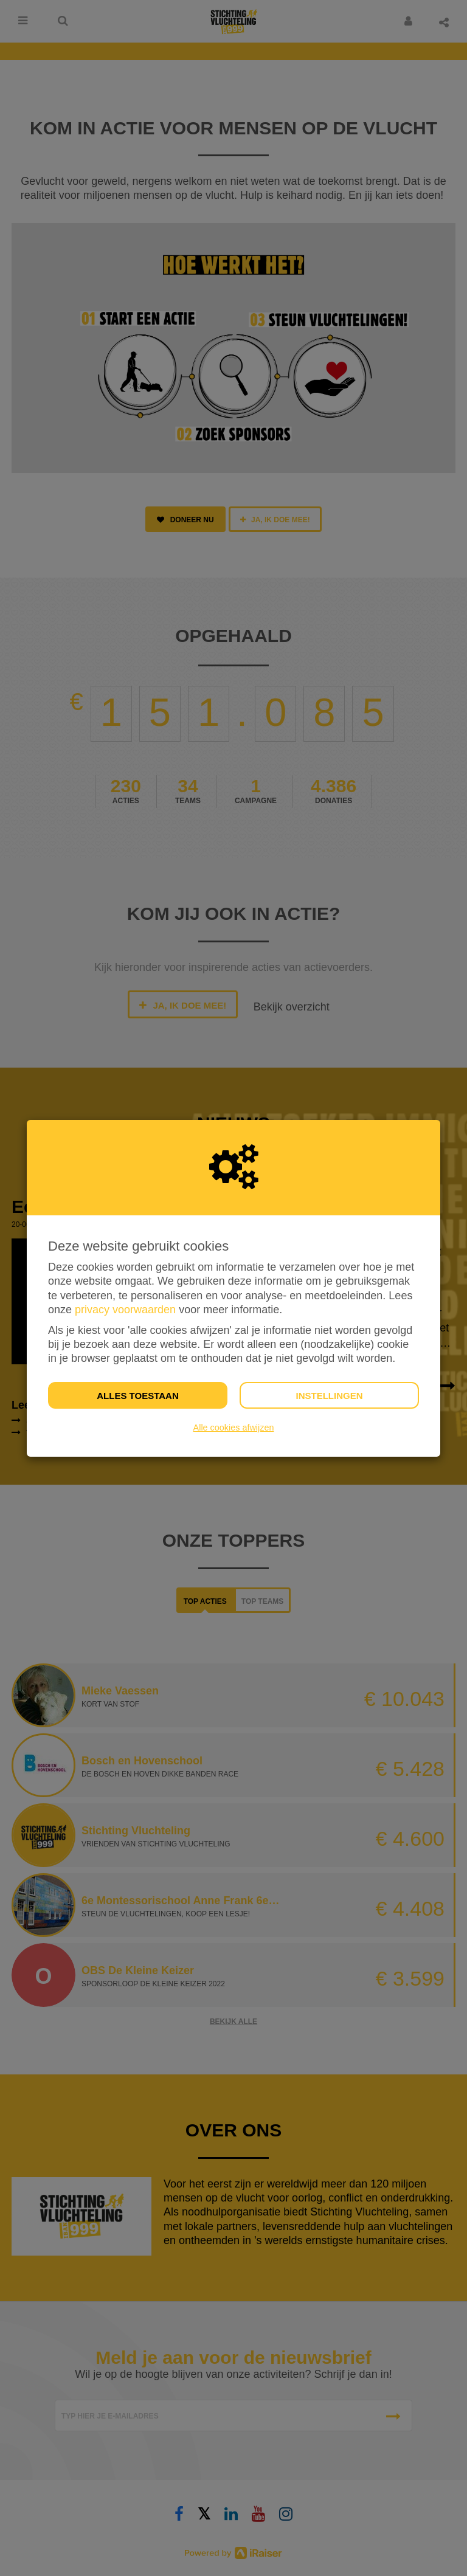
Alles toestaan (137, 1395)
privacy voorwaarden (125, 1310)
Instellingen (329, 1395)
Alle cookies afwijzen (233, 1427)
